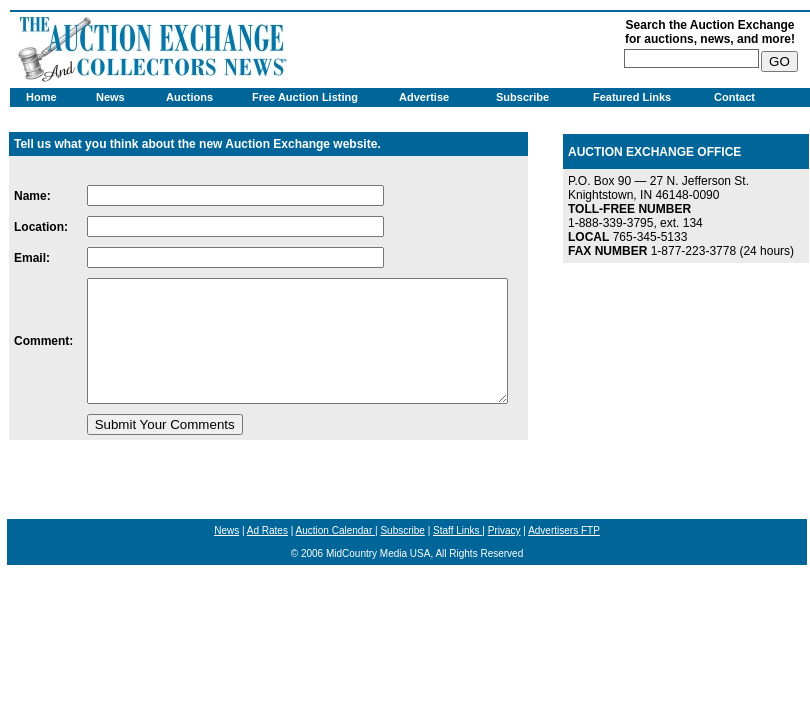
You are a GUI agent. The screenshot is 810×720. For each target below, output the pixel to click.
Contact (734, 97)
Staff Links (457, 530)
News (110, 97)
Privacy (504, 530)
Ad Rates (267, 530)
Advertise (424, 97)
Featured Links (632, 97)
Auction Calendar (336, 530)
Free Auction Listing (305, 97)
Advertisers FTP (564, 530)
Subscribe (522, 97)
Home (41, 97)
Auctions (189, 97)
